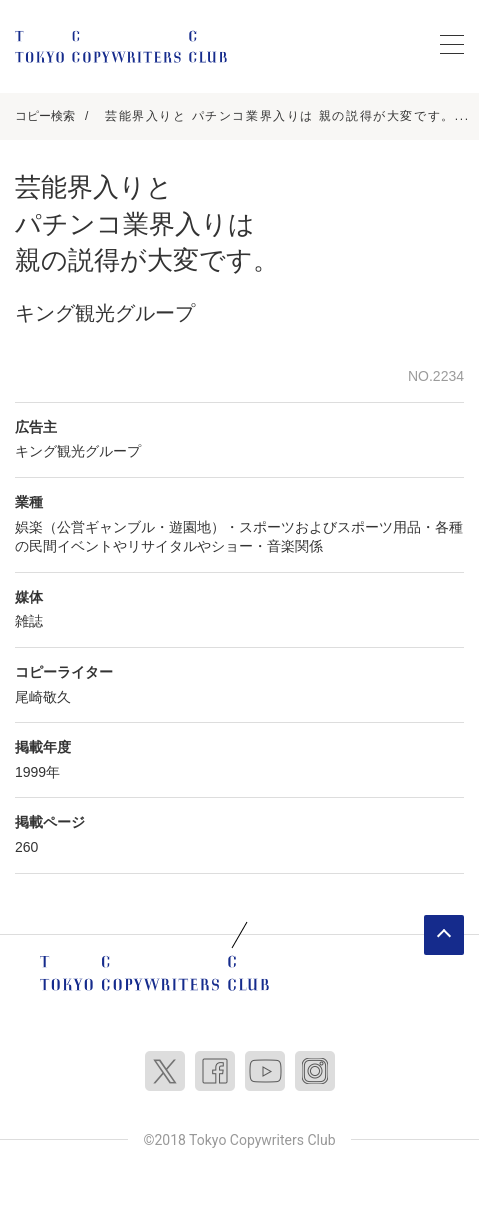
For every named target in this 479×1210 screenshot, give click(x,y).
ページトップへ (444, 935)
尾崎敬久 (43, 697)
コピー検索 (45, 116)
